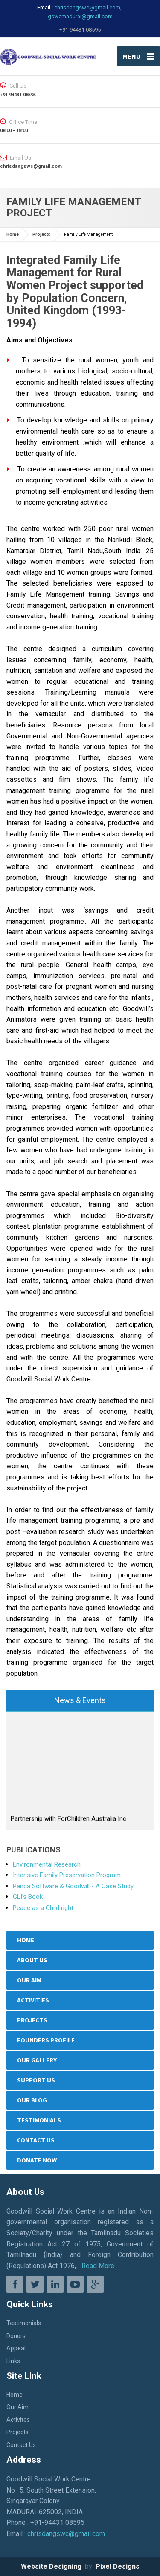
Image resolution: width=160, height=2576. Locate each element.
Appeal (16, 2348)
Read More (97, 2266)
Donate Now (37, 2160)
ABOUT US (32, 1960)
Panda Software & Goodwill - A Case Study (73, 1886)
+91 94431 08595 (80, 29)
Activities (33, 2000)
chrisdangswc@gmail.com (87, 7)
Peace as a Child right (43, 1908)
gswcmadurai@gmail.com (80, 16)
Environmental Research (47, 1864)
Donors (16, 2335)
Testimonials (39, 2120)
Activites (18, 2419)
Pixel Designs (117, 2566)
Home (12, 234)
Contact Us (36, 2140)
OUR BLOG (32, 2100)
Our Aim (29, 1980)
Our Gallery (37, 2060)
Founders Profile (46, 2040)
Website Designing (52, 2566)
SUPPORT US (36, 2080)
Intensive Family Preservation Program (67, 1875)
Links (13, 2361)
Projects (41, 234)
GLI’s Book (28, 1897)
